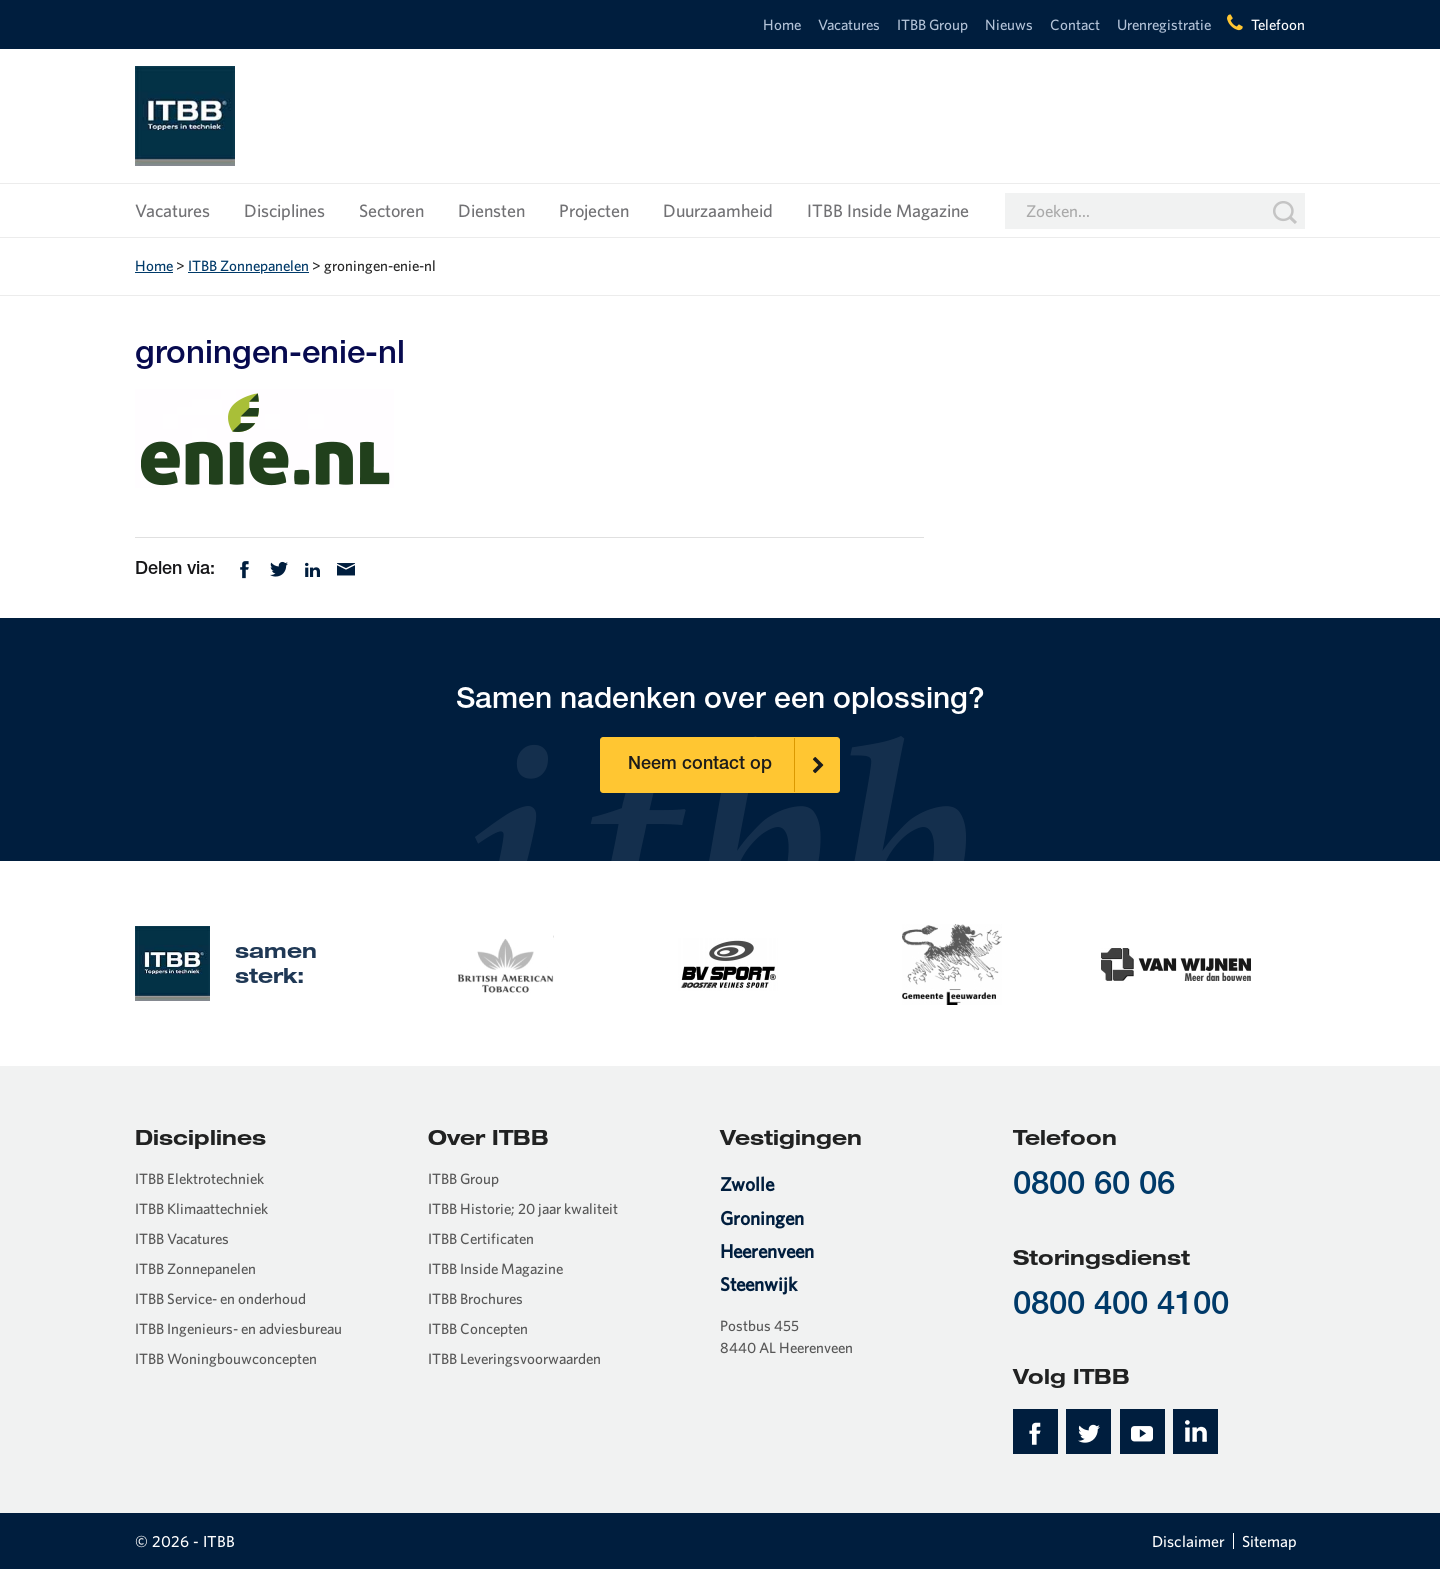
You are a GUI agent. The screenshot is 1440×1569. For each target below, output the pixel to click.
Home (782, 24)
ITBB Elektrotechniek (199, 1178)
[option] (504, 962)
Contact (1075, 24)
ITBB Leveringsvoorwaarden (514, 1358)
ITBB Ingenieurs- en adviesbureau (238, 1328)
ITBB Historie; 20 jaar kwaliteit (523, 1208)
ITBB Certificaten (481, 1238)
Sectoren (391, 210)
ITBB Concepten (478, 1328)
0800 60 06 (1094, 1186)
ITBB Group (932, 24)
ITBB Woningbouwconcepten (226, 1358)
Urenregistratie (1164, 24)
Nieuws (1009, 24)
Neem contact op (734, 765)
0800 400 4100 (1121, 1306)
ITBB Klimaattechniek (201, 1208)
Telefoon (1278, 24)
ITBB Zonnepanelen (248, 265)
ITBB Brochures (475, 1298)
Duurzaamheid (718, 210)
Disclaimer (1188, 1541)
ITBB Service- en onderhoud (220, 1298)
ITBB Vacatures (182, 1238)
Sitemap (1269, 1541)
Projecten (594, 210)
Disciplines (284, 210)
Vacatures (849, 24)
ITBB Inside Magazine (888, 210)
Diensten (491, 210)
